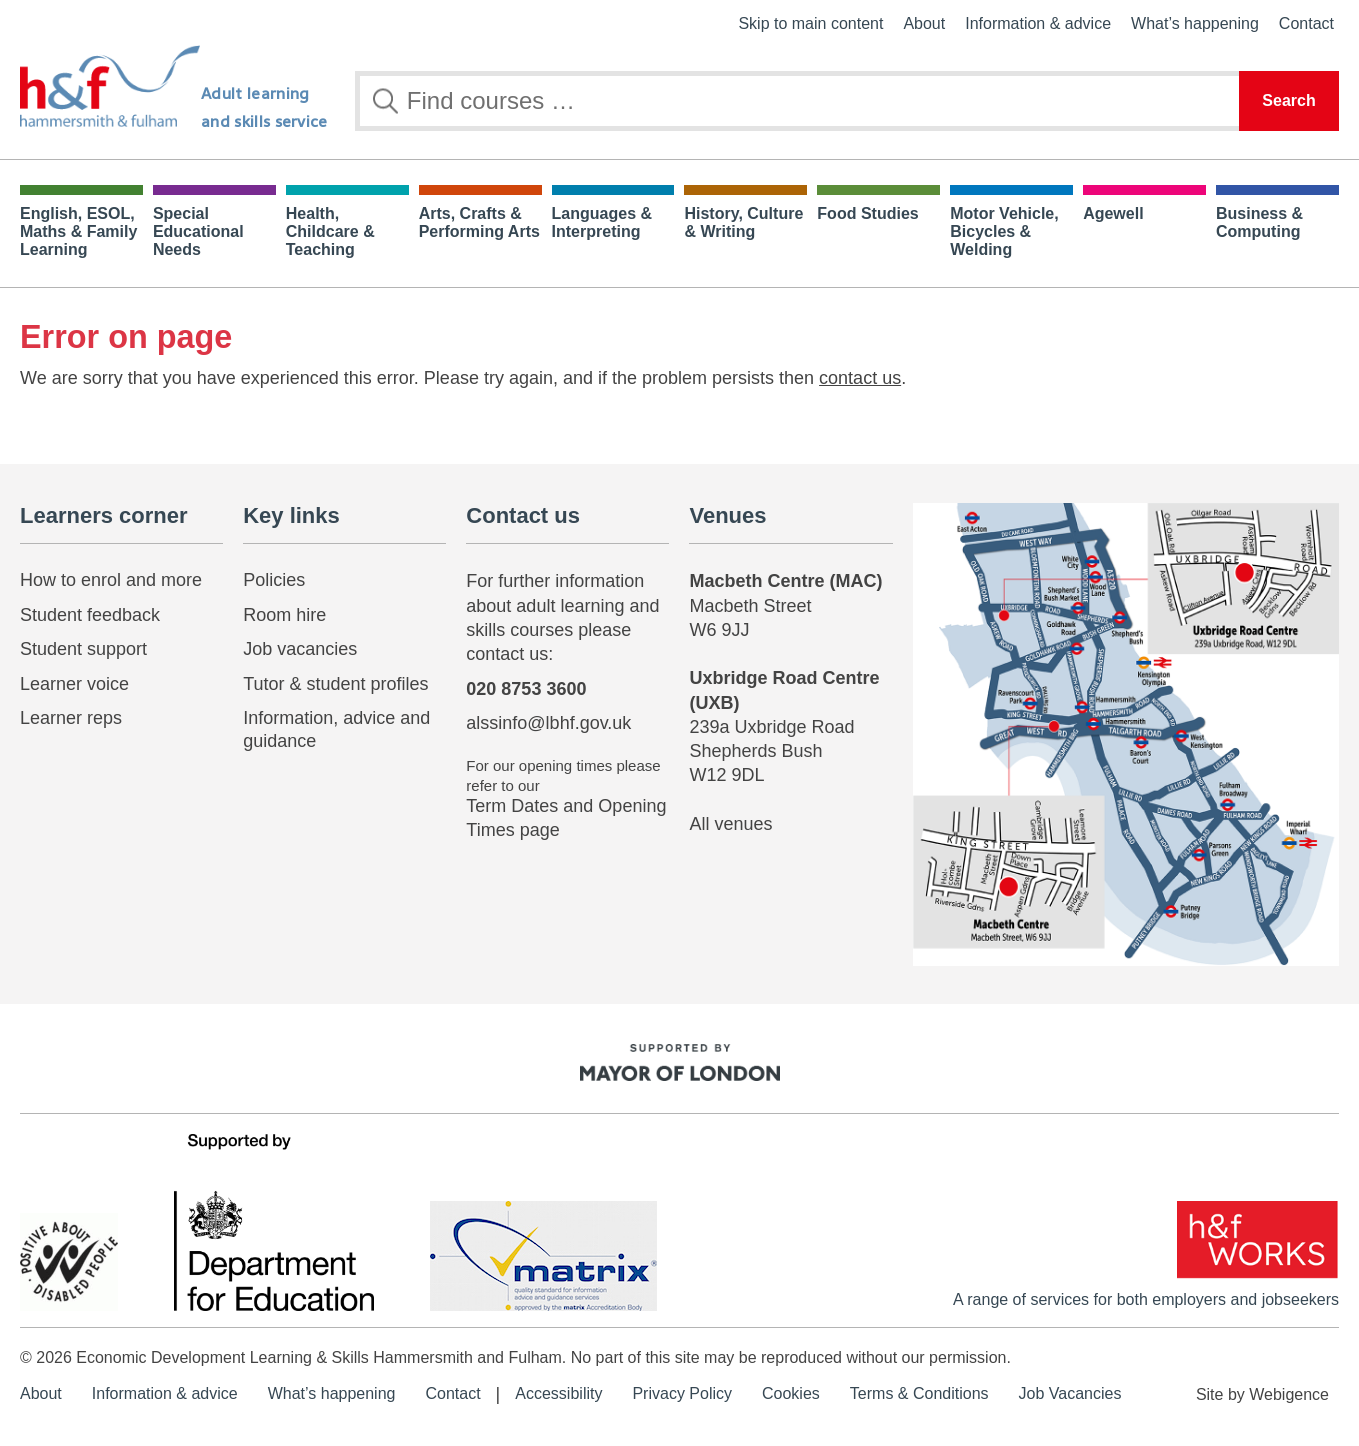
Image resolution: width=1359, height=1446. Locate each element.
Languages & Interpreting (602, 222)
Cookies (791, 1393)
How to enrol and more (111, 580)
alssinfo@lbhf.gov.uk (548, 723)
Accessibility (558, 1393)
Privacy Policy (682, 1393)
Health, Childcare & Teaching (330, 231)
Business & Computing (1259, 222)
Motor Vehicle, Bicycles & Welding (1004, 231)
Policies (274, 580)
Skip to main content (810, 23)
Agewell (1113, 213)
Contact (1306, 23)
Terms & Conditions (919, 1393)
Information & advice (1038, 23)
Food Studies (867, 213)
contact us (860, 378)
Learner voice (74, 684)
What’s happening (1195, 23)
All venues (730, 824)
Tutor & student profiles (335, 684)
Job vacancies (300, 649)
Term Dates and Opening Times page (566, 817)
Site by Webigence (1262, 1394)
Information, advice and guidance (336, 729)
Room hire (284, 615)
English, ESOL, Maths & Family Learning (78, 231)
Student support (83, 649)
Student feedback (90, 615)
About (924, 23)
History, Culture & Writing (743, 222)
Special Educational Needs (198, 231)
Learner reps (71, 718)
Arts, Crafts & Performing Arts (479, 222)
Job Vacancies (1070, 1393)
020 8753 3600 (526, 689)
